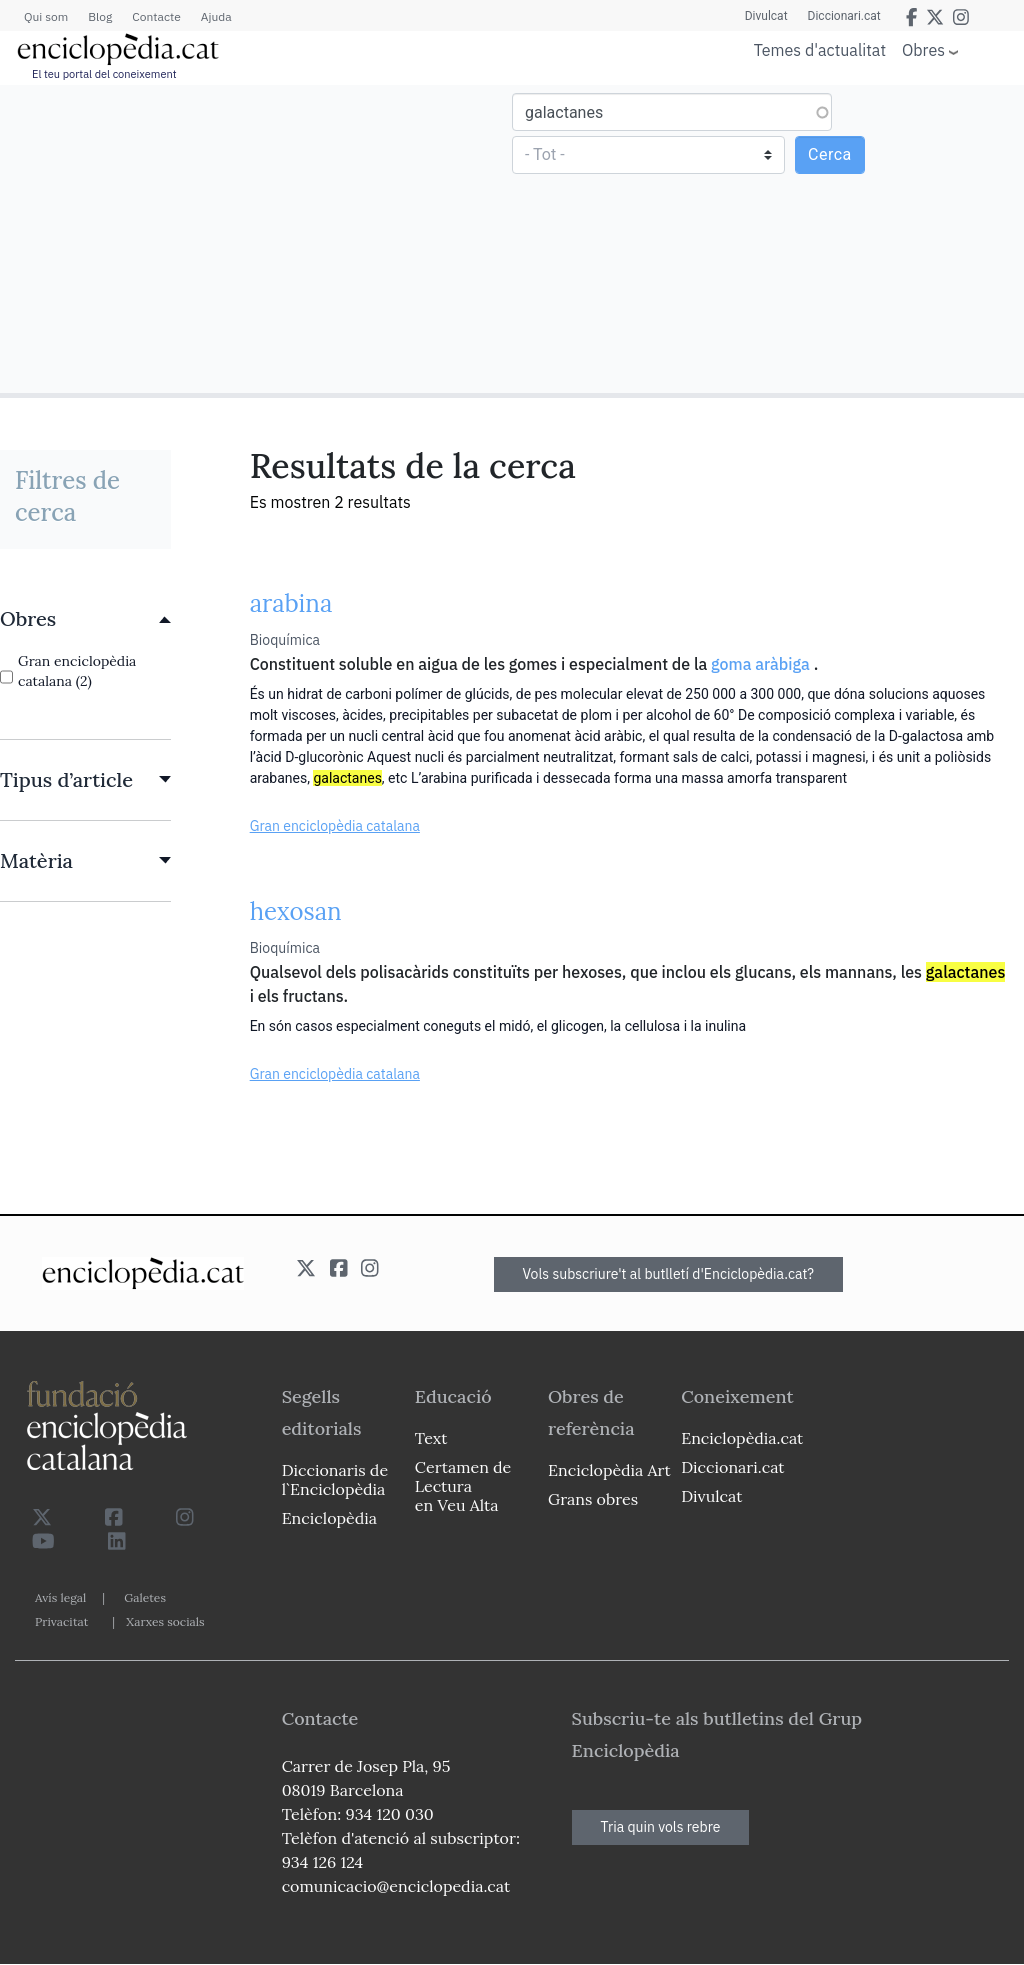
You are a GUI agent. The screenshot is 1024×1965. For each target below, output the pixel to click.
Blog (100, 16)
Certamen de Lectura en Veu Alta (463, 1486)
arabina (291, 603)
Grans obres (593, 1499)
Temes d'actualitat (820, 50)
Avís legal (60, 1597)
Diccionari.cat (844, 16)
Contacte (156, 16)
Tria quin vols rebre (661, 1827)
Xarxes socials (165, 1621)
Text (431, 1438)
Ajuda (216, 16)
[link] (85, 619)
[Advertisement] (258, 238)
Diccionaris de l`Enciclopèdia (335, 1479)
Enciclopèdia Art (609, 1470)
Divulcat (766, 16)
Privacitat (61, 1621)
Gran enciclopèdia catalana (335, 826)
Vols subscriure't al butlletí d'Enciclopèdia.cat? (669, 1274)
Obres (923, 49)
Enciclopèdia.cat (742, 1438)
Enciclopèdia (329, 1518)
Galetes (145, 1597)
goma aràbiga (760, 664)
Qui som (46, 16)
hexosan (296, 911)
